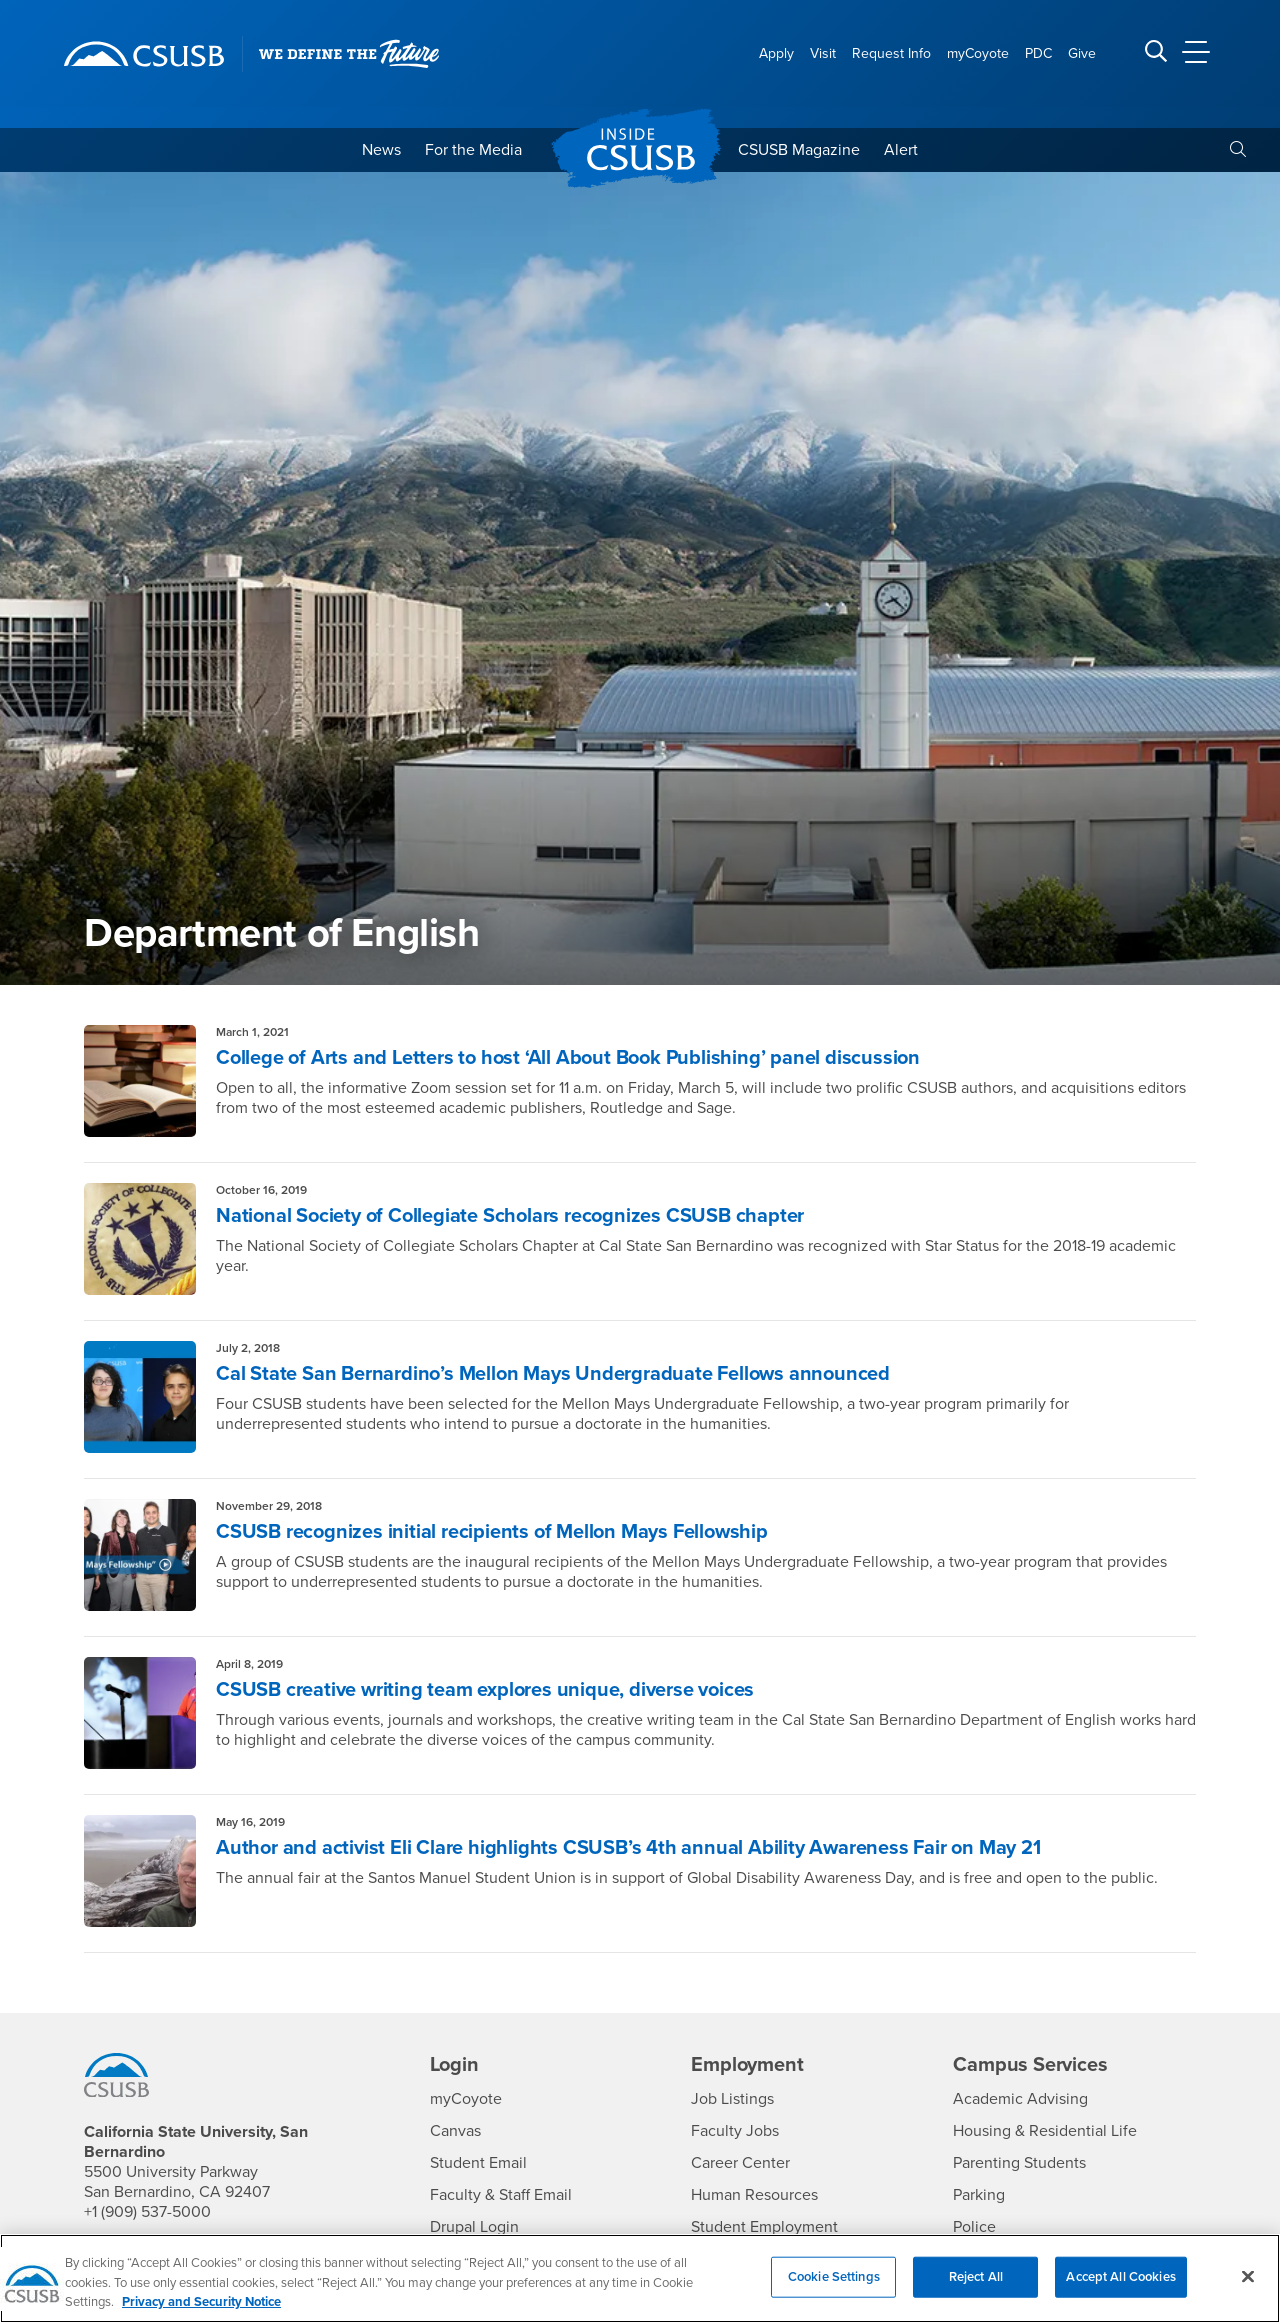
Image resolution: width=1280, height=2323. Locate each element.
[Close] (1248, 2288)
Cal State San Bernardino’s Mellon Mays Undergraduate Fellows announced (553, 1374)
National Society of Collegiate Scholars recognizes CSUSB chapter (510, 1216)
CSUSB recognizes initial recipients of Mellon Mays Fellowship (492, 1532)
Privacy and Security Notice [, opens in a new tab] (201, 2314)
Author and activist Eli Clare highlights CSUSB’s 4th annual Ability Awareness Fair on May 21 (628, 1848)
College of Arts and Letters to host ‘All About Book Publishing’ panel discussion (568, 1058)
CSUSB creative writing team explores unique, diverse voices (485, 1690)
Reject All (976, 2288)
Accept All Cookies (1120, 2288)
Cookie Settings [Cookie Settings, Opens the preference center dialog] (834, 2288)
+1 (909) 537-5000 (147, 2212)
